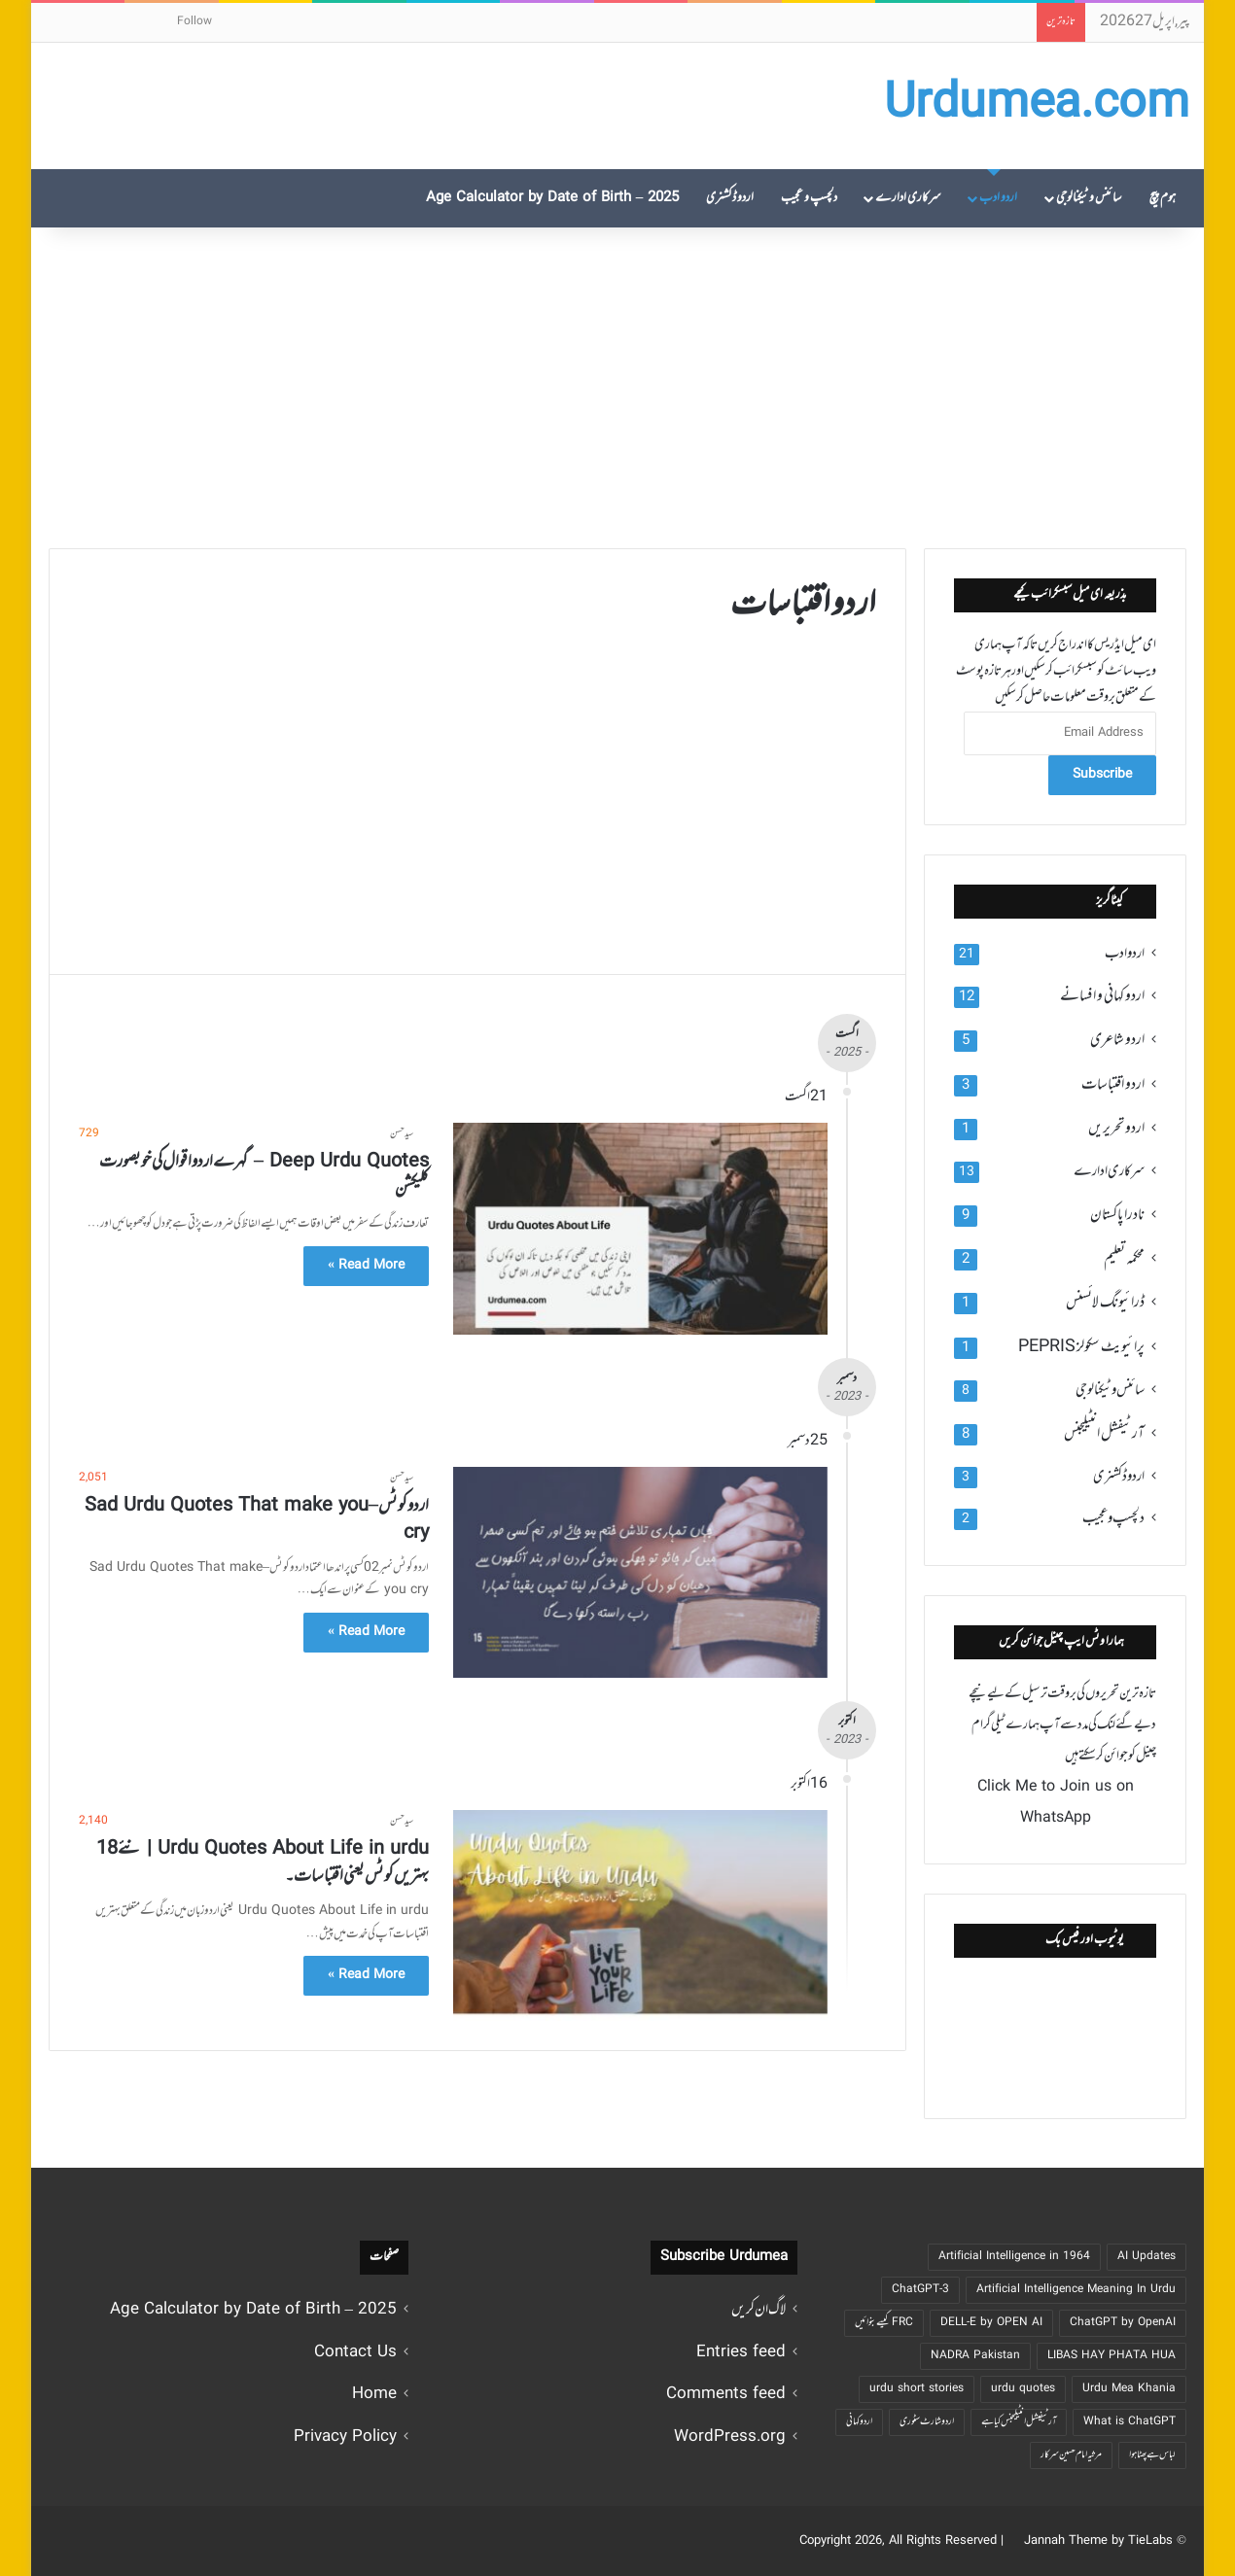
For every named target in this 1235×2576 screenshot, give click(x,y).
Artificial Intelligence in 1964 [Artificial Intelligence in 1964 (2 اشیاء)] (1014, 2256)
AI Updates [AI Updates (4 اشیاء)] (1146, 2256)
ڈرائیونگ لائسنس (1105, 1302)
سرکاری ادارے (907, 198)
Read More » (366, 1265)
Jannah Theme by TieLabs (1098, 2541)
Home (374, 2395)
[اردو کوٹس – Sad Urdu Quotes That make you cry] (640, 1572)
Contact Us (355, 2353)
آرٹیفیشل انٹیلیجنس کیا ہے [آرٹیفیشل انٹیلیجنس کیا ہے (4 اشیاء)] (1018, 2422)
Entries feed (741, 2353)
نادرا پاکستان (1117, 1215)
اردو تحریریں (1116, 1128)
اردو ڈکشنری (730, 198)
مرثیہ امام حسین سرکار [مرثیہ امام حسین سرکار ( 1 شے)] (1071, 2455)
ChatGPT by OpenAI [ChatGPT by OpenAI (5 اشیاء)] (1123, 2323)
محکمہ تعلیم (1124, 1258)
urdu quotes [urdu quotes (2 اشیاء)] (1023, 2389)
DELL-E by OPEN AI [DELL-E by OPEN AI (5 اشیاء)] (991, 2323)
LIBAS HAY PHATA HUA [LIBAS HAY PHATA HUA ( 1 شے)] (1111, 2356)
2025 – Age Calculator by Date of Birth (553, 198)
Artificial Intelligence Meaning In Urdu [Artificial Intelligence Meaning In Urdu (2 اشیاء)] (1076, 2290)
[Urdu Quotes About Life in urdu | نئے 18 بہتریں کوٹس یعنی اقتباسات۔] (640, 1915)
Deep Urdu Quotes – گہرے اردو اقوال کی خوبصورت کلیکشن (264, 1176)
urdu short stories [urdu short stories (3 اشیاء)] (916, 2389)
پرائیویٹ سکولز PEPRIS (1081, 1347)
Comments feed (726, 2395)
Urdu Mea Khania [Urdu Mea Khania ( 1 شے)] (1129, 2389)
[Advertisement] (617, 383)
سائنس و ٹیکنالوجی (1088, 198)
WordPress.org (730, 2437)
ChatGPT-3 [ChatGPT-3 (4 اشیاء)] (920, 2290)
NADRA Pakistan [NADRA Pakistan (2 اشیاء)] (975, 2356)
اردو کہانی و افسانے (1102, 996)
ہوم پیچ (1162, 198)
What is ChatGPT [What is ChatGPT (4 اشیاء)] (1129, 2422)
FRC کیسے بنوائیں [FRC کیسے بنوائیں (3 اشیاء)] (884, 2323)
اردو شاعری (1117, 1040)
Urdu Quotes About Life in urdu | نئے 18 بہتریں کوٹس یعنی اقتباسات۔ (262, 1863)
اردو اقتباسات (1113, 1084)
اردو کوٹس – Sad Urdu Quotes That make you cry (257, 1520)
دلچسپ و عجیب (809, 198)
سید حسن (402, 1134)
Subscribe (1102, 774)
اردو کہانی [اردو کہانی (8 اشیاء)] (859, 2422)
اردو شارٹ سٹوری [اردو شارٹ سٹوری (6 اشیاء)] (927, 2422)
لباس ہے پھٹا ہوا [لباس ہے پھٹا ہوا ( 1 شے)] (1152, 2455)
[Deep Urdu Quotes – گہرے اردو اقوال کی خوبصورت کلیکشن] (640, 1228)
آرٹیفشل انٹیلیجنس (1104, 1433)
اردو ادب (998, 198)
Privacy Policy (345, 2437)
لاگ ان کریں (758, 2310)
